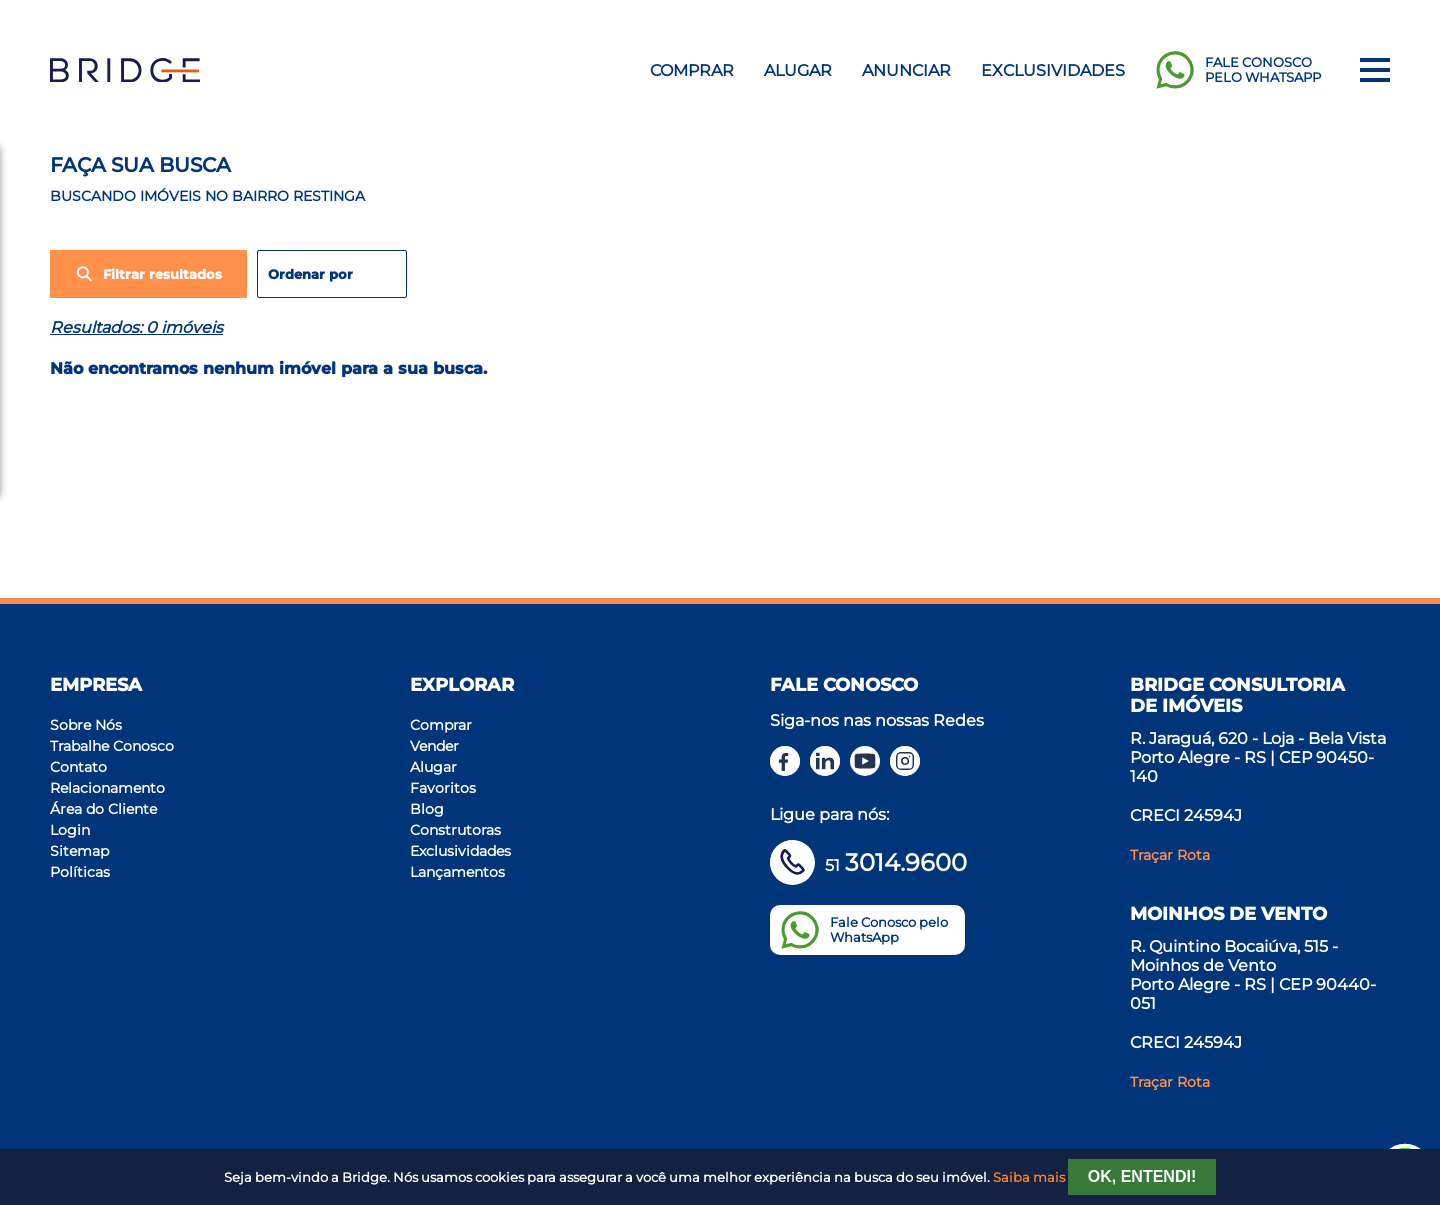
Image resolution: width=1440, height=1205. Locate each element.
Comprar (692, 70)
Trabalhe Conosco (112, 746)
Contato (78, 767)
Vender (434, 746)
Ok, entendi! (1142, 1176)
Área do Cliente (103, 809)
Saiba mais (1029, 1177)
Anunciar (906, 70)
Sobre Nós (86, 725)
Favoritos (443, 788)
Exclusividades (1053, 70)
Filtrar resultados (148, 274)
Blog (427, 809)
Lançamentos (457, 872)
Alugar (798, 70)
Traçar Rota (1170, 855)
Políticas (80, 872)
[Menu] (1375, 70)
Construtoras (455, 830)
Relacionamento (107, 788)
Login (70, 830)
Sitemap (79, 851)
